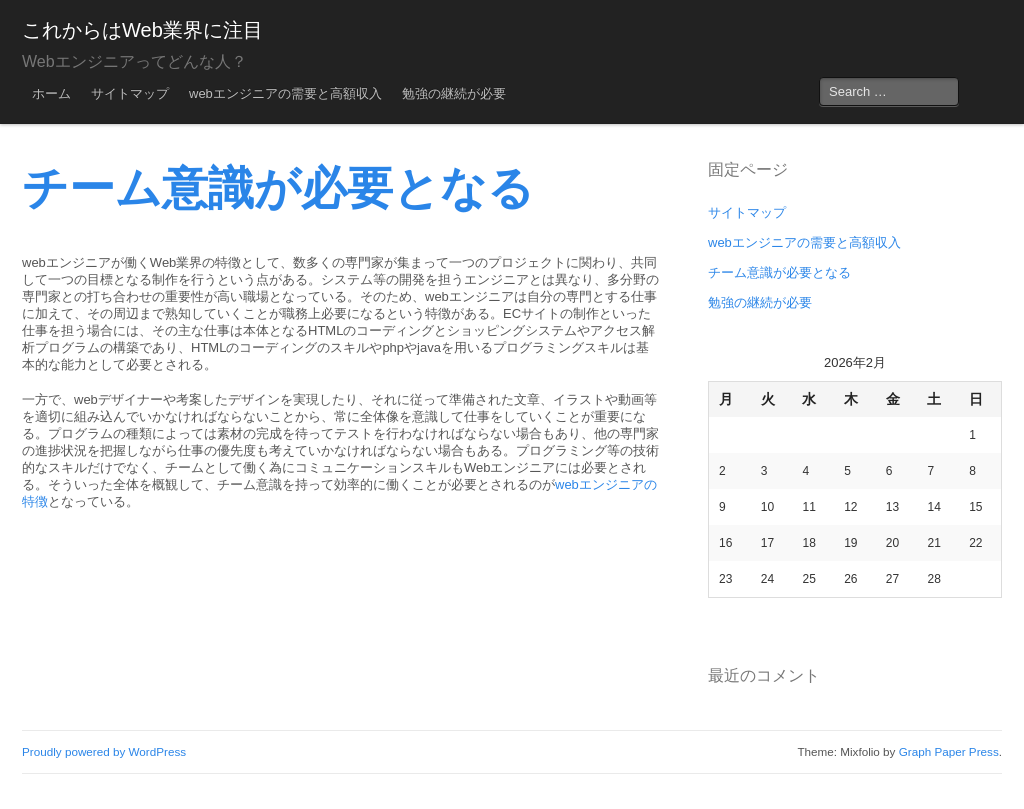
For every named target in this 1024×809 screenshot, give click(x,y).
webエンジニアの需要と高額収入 (285, 93)
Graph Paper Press (949, 751)
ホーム (51, 93)
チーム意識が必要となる (779, 272)
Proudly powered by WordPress (104, 751)
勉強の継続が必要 (454, 93)
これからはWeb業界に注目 (142, 30)
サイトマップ (130, 93)
